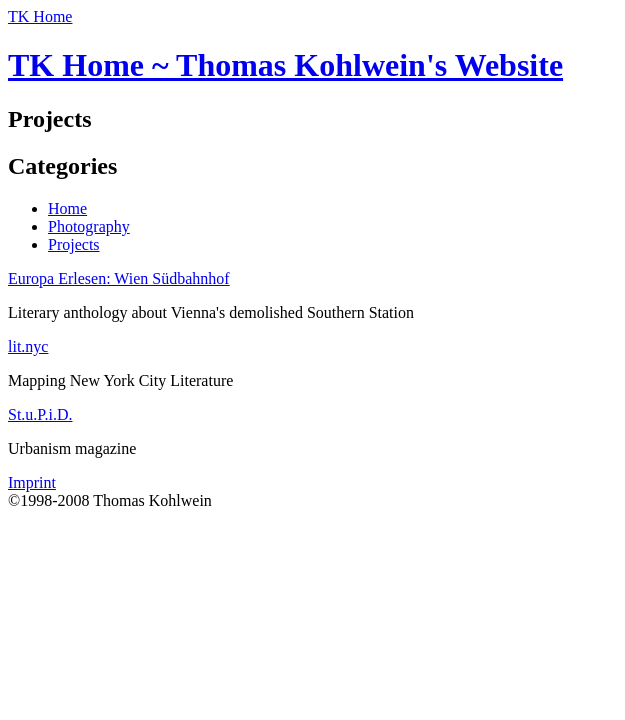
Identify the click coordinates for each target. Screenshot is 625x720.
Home (67, 208)
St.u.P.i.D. (40, 414)
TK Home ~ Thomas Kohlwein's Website (285, 65)
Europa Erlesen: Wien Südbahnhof (119, 278)
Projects (74, 244)
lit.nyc (28, 346)
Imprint (32, 482)
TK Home (40, 16)
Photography (89, 226)
